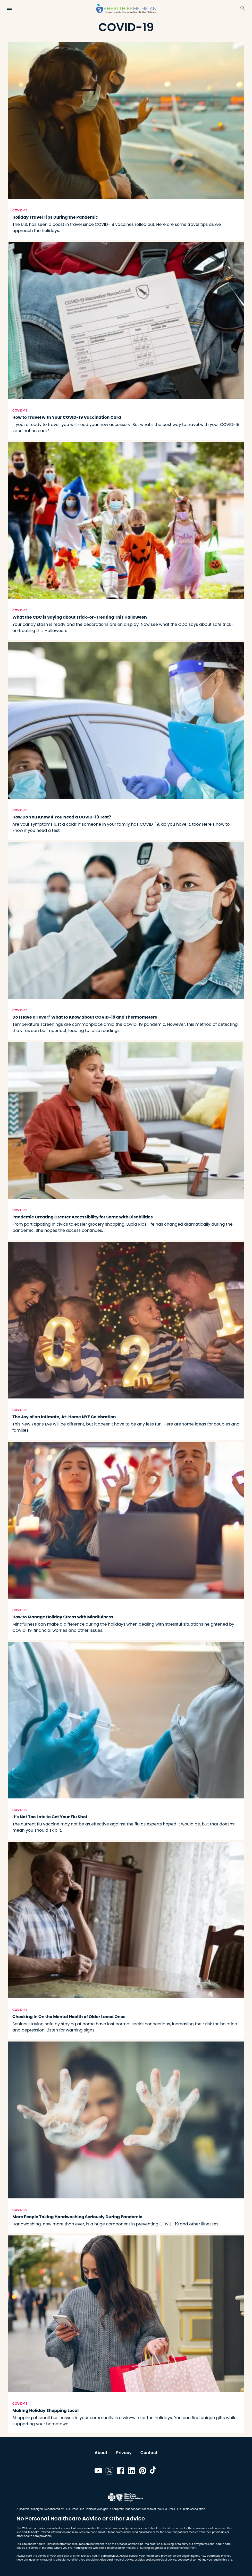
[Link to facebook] (120, 2471)
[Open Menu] (9, 8)
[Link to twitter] (109, 2471)
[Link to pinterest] (142, 2471)
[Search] (243, 8)
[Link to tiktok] (153, 2471)
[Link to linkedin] (131, 2471)
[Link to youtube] (98, 2471)
